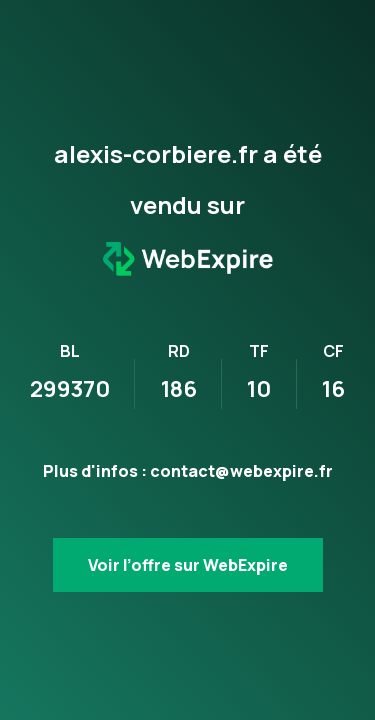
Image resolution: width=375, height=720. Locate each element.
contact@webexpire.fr (241, 471)
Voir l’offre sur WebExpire (188, 565)
